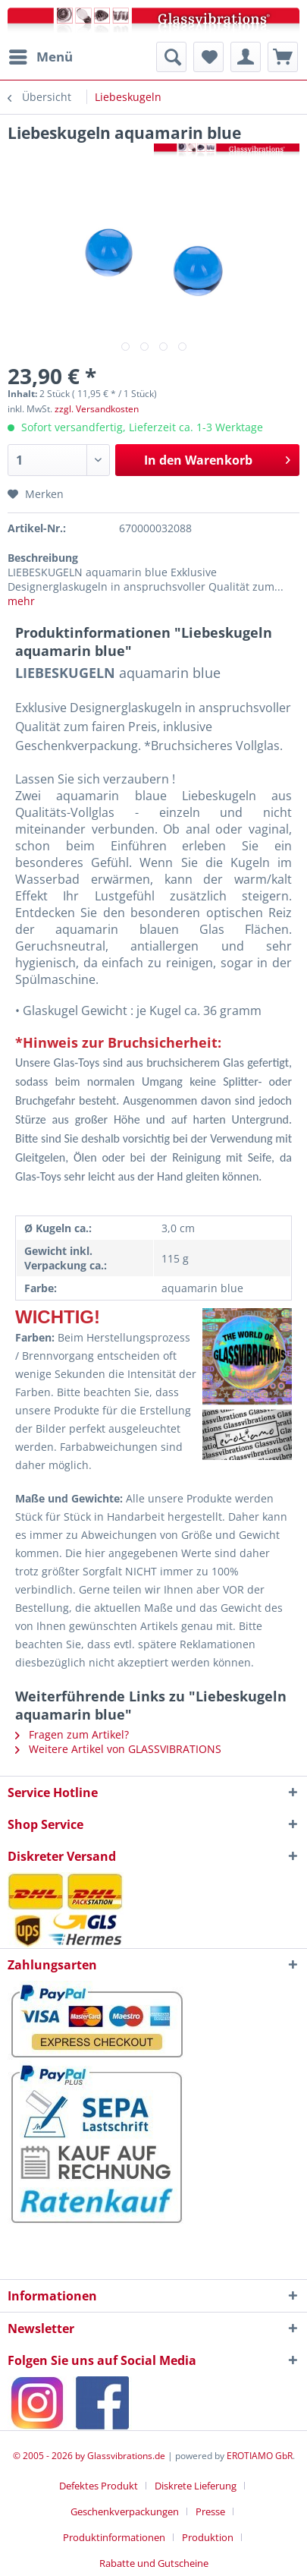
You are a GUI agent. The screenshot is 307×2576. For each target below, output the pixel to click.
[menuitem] (40, 57)
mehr (21, 601)
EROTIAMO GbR (260, 2455)
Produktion (207, 2537)
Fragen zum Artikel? (72, 1734)
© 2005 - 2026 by (50, 2455)
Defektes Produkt (98, 2485)
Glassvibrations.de (126, 2455)
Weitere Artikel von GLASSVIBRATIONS (118, 1749)
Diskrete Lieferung (196, 2485)
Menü (41, 55)
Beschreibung (43, 557)
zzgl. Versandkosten (97, 408)
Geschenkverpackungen (124, 2511)
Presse (210, 2511)
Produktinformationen (114, 2537)
